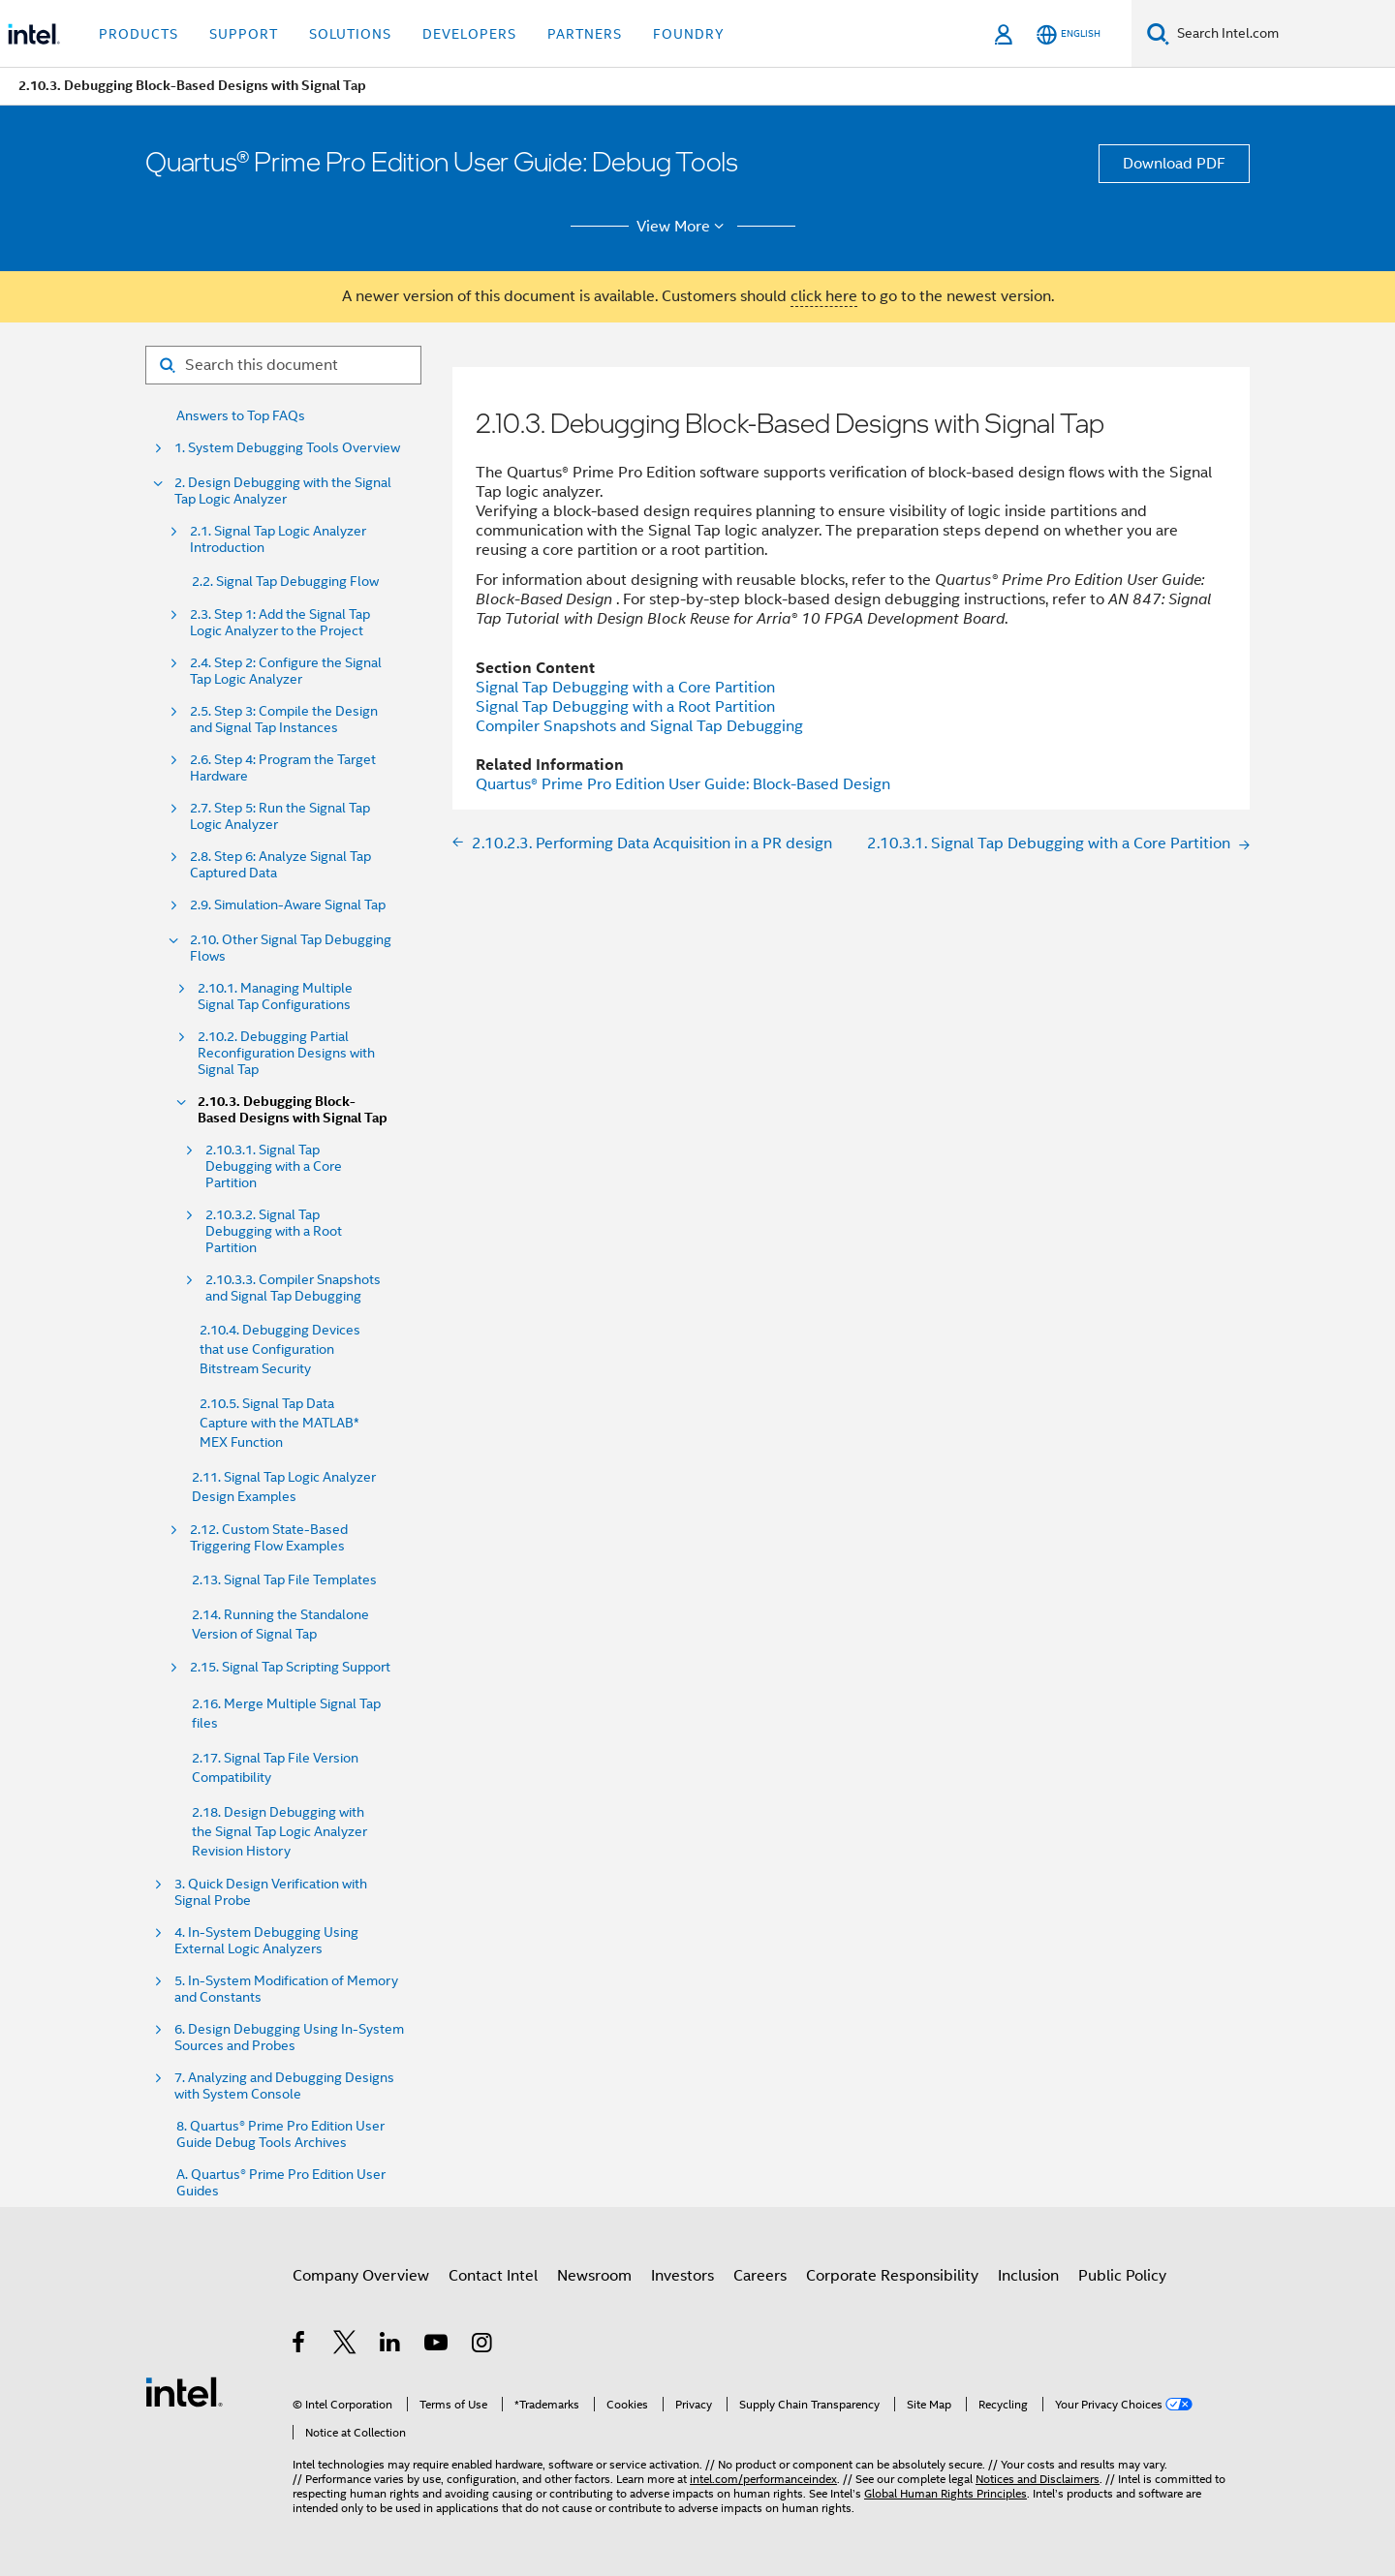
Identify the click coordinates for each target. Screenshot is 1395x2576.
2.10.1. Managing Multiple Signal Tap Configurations (275, 996)
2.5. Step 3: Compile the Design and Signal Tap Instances (284, 719)
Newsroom (594, 2275)
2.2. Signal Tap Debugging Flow (285, 581)
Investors (682, 2275)
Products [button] (138, 34)
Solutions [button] (350, 34)
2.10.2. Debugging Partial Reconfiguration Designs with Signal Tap (286, 1053)
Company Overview (361, 2275)
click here (823, 296)
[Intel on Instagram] (483, 2345)
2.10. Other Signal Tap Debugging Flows (290, 948)
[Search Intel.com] (1282, 34)
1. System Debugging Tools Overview (287, 448)
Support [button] (243, 34)
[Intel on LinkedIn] (391, 2345)
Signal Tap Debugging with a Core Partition (625, 687)
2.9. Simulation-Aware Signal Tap (288, 905)
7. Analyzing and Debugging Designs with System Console (284, 2086)
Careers (760, 2275)
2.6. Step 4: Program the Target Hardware (283, 767)
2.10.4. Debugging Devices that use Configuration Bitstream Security (280, 1349)
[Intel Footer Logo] (184, 2391)
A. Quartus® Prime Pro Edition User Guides (281, 2182)
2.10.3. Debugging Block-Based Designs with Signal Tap (293, 1109)
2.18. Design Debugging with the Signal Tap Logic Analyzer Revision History (279, 1831)
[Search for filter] (283, 365)
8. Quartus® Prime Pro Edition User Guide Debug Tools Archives (280, 2134)
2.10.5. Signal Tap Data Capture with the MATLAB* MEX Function (279, 1423)
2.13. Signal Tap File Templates (284, 1579)
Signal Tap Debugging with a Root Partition (625, 707)
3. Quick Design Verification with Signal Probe (270, 1892)
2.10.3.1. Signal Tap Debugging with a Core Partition (273, 1166)
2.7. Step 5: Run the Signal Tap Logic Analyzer (280, 816)
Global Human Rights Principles (945, 2493)
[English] (1068, 34)
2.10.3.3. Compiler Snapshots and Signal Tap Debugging (293, 1288)
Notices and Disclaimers (1038, 2478)
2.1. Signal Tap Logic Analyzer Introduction (278, 539)
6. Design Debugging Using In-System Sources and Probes (289, 2037)
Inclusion (1028, 2275)
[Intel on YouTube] (437, 2345)
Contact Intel (493, 2275)
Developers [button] (469, 34)
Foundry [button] (689, 34)
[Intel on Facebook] (300, 2345)
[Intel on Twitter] (345, 2345)
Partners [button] (584, 34)
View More (683, 226)
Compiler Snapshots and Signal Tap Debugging (639, 726)
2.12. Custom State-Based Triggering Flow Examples (269, 1537)
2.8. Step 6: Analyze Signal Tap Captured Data (280, 864)
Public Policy (1122, 2275)
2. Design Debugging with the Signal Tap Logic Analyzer (282, 491)
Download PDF (1174, 163)
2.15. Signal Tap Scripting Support (290, 1667)
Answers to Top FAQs (240, 416)
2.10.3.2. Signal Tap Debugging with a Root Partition (273, 1231)
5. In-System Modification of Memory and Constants (286, 1989)
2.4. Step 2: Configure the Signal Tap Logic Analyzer (286, 671)
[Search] (1158, 33)
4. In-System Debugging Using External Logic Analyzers (266, 1940)
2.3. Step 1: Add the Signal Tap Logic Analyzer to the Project (280, 622)
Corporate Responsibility (892, 2275)
